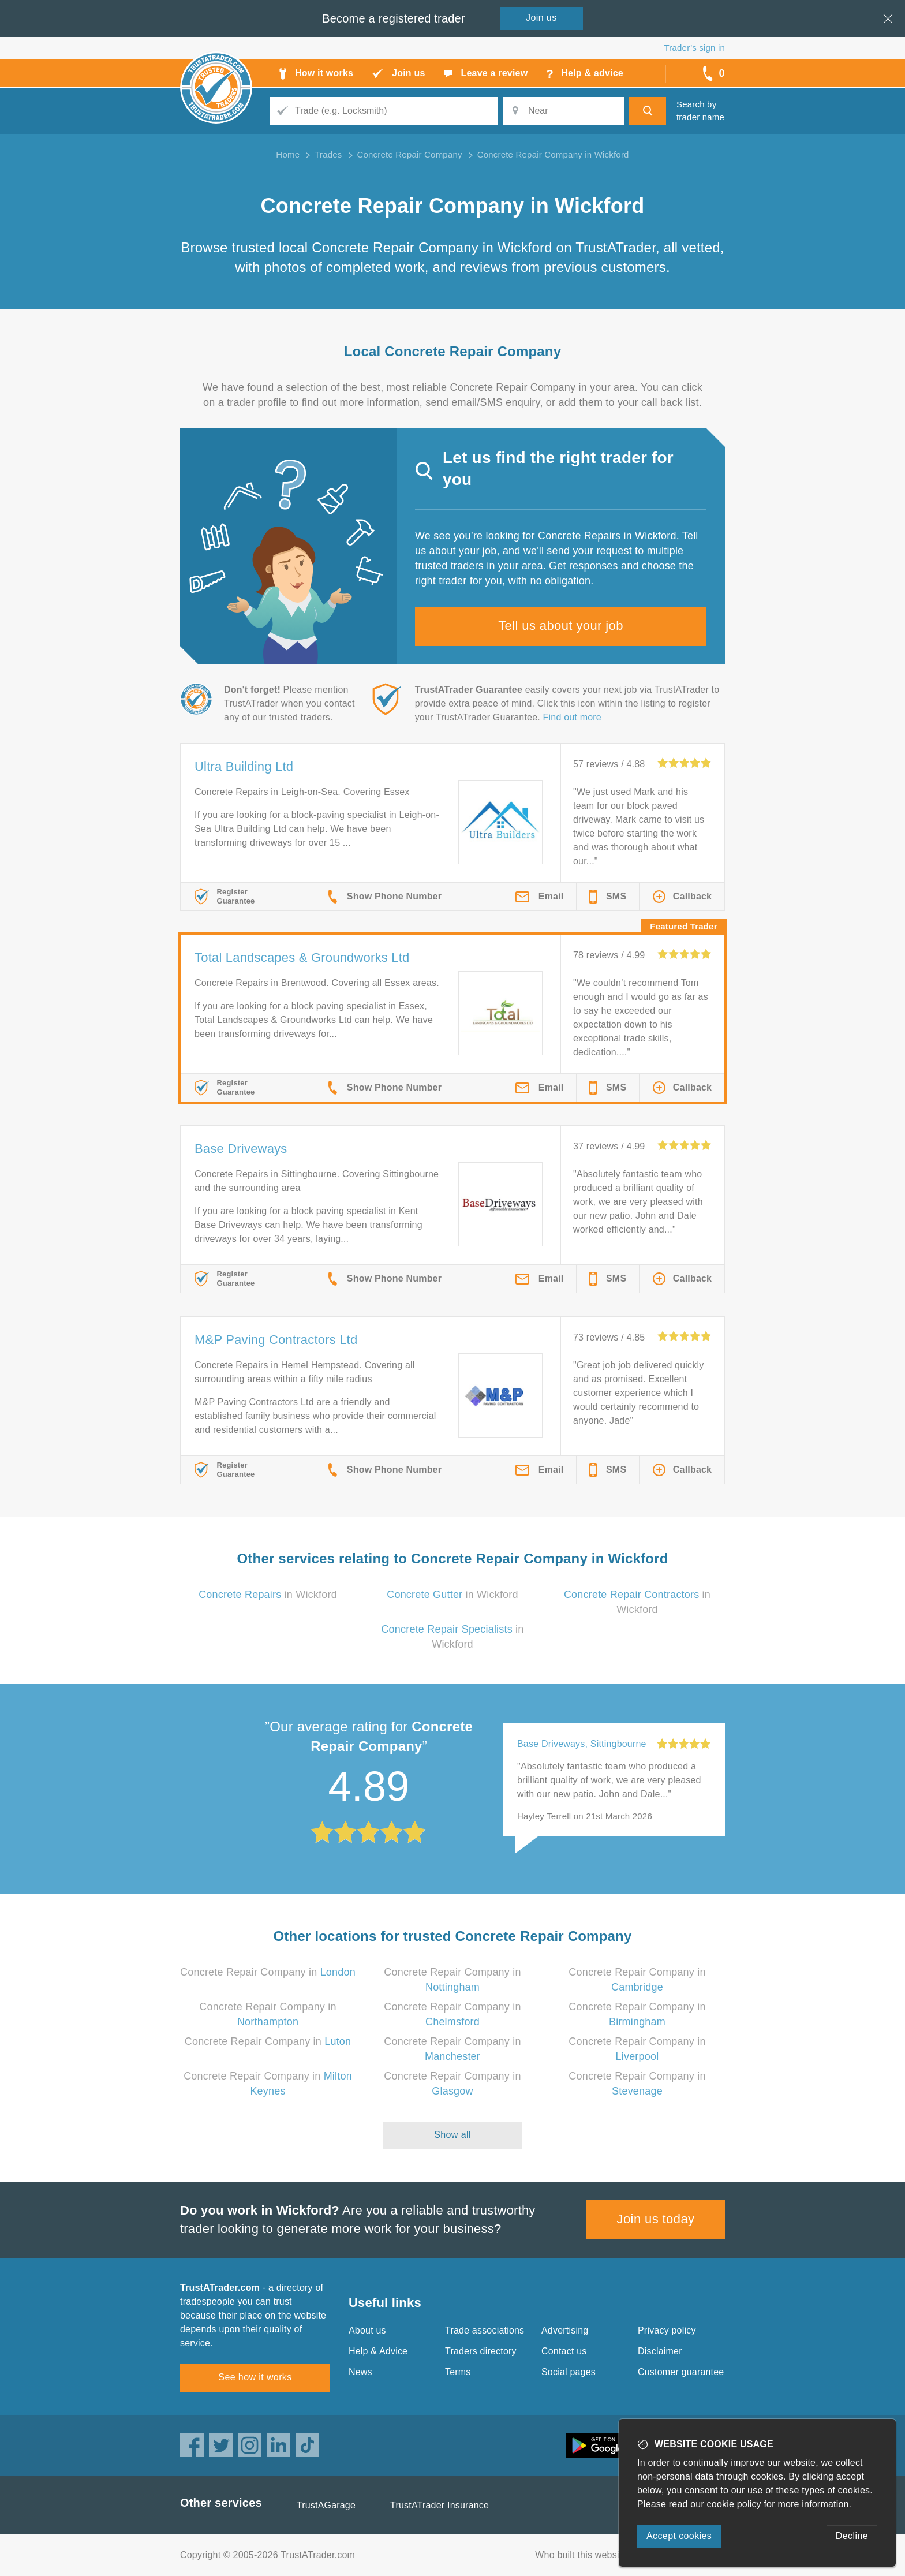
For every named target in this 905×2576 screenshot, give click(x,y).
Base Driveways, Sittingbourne (581, 1744)
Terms (458, 2372)
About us (367, 2330)
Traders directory (481, 2351)
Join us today (656, 2219)
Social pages (568, 2372)
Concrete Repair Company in (268, 1972)
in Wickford (268, 1594)
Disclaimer (660, 2351)
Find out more (572, 717)
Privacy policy (667, 2330)
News (360, 2372)
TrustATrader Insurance (439, 2505)
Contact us (563, 2351)
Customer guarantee (681, 2372)
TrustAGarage (326, 2505)
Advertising (564, 2330)
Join (541, 18)
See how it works (254, 2377)
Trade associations (484, 2330)
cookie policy (734, 2504)
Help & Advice (378, 2351)
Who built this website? (583, 2555)
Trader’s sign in (694, 48)
